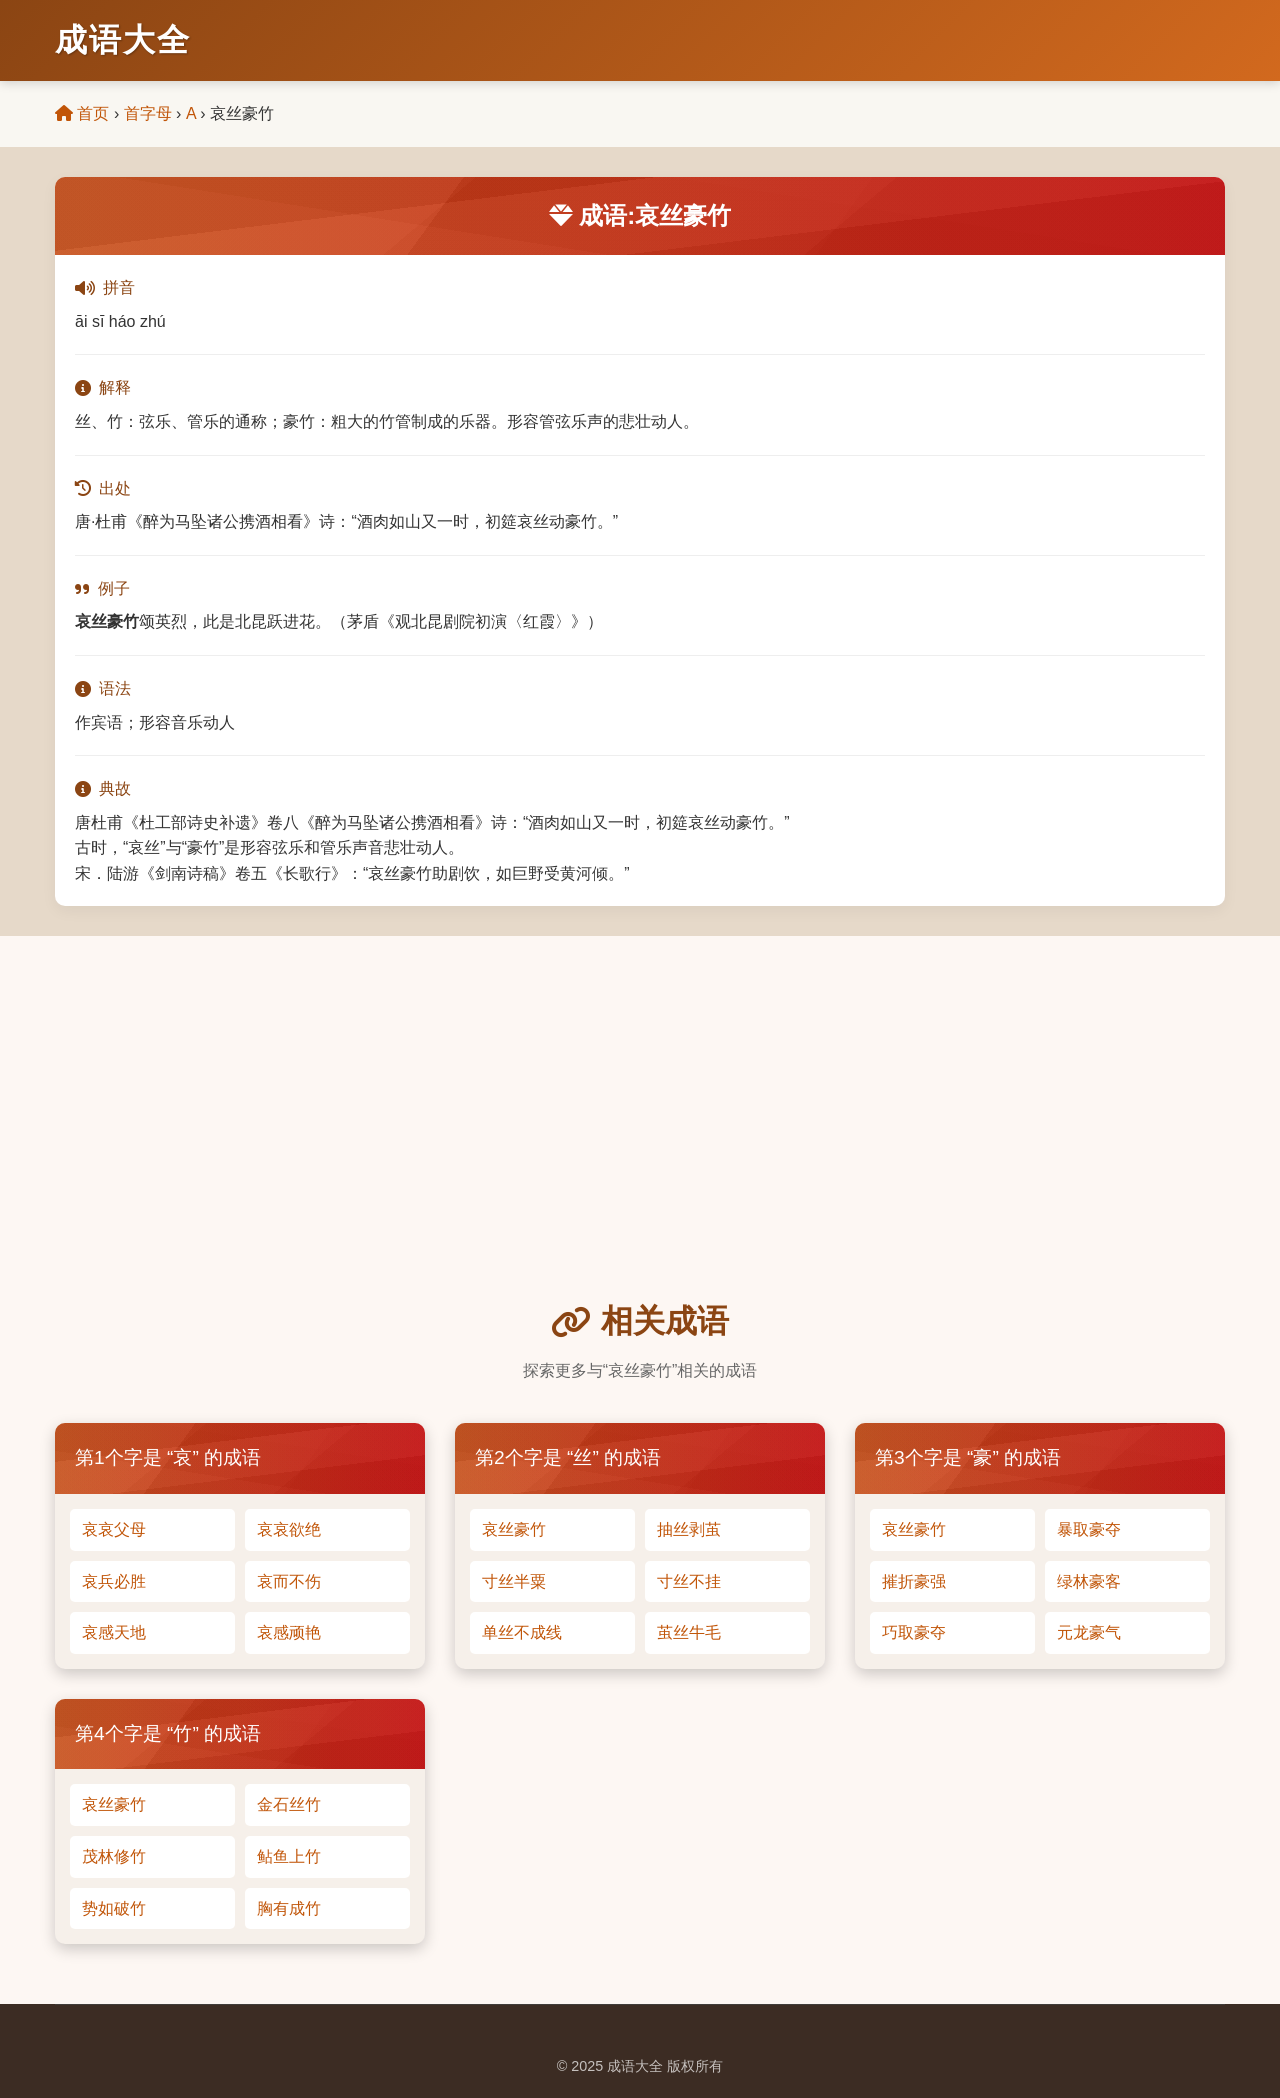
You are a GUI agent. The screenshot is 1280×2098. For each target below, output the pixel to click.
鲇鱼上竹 (289, 1856)
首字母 (148, 113)
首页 (82, 113)
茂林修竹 (114, 1856)
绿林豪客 (1089, 1581)
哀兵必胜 (114, 1581)
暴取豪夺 (1089, 1529)
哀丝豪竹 (514, 1529)
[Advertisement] (640, 1146)
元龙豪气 (1089, 1632)
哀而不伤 (289, 1581)
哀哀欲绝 (289, 1529)
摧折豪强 (914, 1581)
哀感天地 (114, 1632)
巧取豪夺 (914, 1632)
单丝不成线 (522, 1632)
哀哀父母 (114, 1529)
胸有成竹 (289, 1908)
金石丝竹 (289, 1804)
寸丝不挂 (689, 1581)
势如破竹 (114, 1908)
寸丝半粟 (514, 1581)
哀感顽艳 (289, 1632)
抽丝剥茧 (689, 1529)
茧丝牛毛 (689, 1632)
